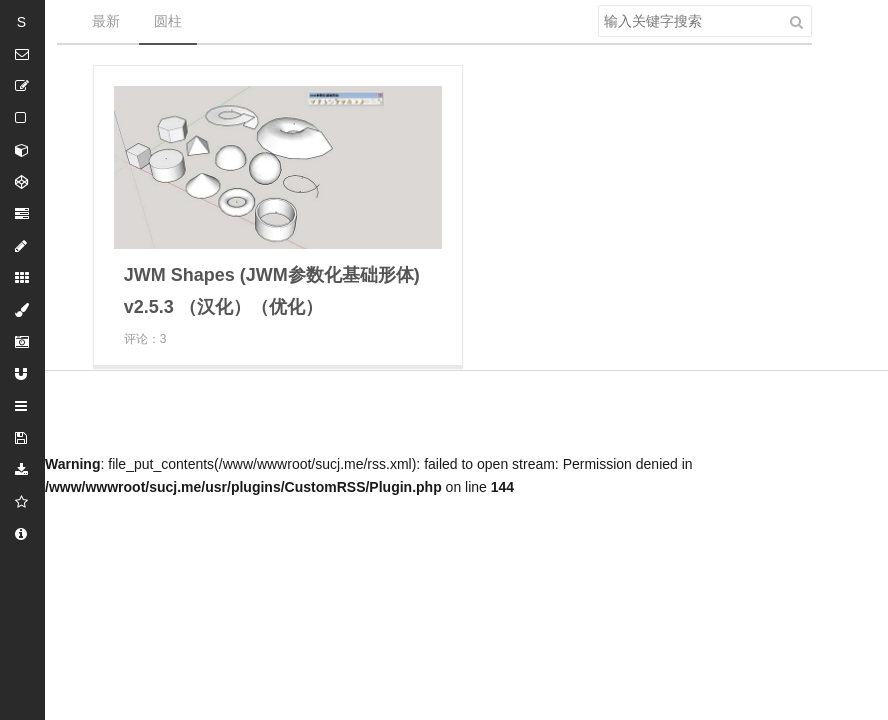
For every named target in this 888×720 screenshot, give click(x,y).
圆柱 (168, 21)
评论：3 (145, 339)
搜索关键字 (597, 4)
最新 (106, 21)
